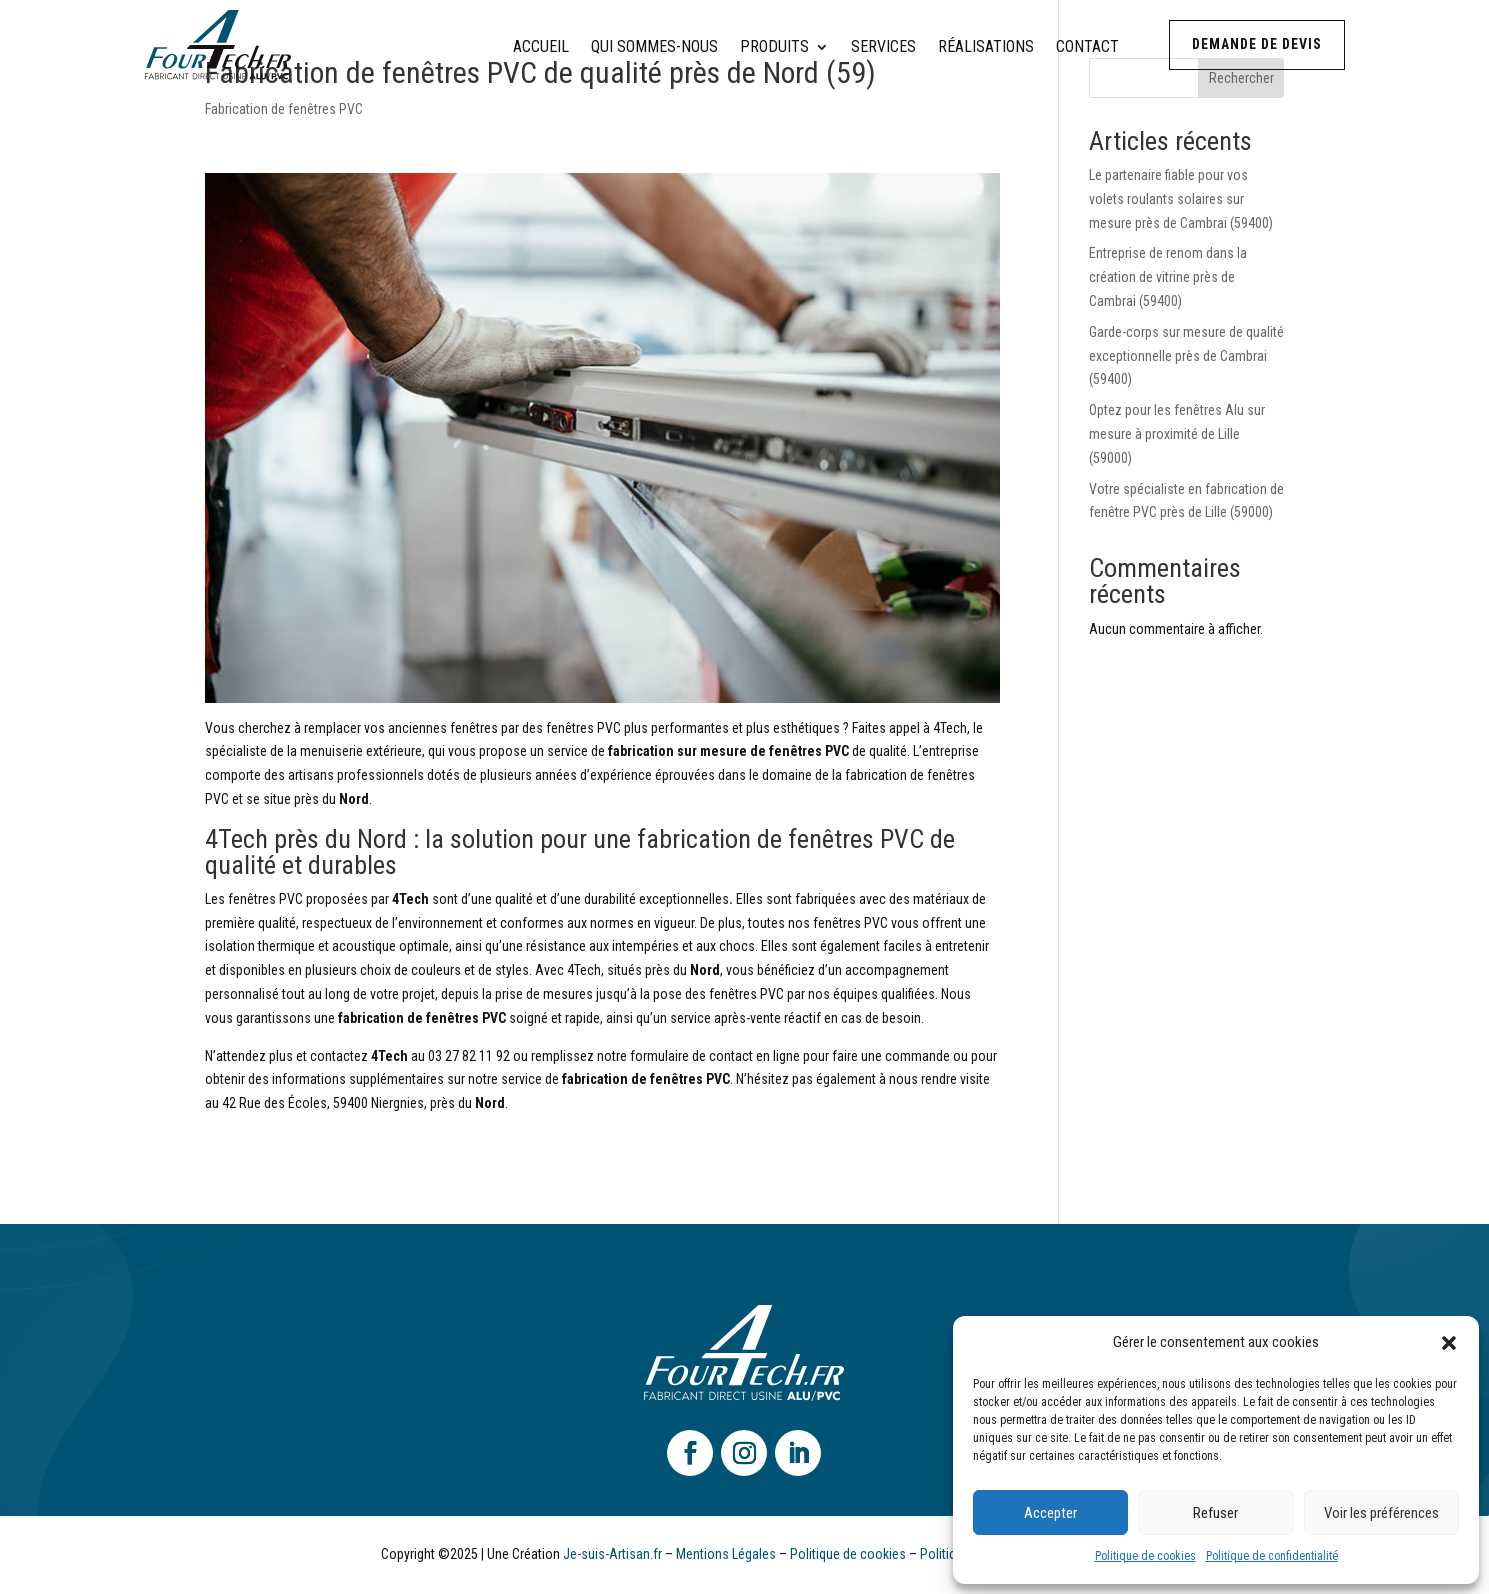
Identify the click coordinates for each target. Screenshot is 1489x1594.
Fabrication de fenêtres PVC (284, 109)
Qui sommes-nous (654, 48)
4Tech (950, 728)
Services (883, 48)
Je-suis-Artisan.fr (612, 1554)
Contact (1087, 48)
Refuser (1215, 1513)
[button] (1449, 1343)
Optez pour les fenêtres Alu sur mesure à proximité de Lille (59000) (1177, 434)
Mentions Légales (726, 1554)
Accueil (541, 48)
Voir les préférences (1381, 1513)
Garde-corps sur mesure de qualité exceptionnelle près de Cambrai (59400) (1186, 356)
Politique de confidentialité (1272, 1556)
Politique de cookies (1145, 1556)
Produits (774, 48)
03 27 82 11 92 (469, 1056)
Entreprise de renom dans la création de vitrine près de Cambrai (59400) (1168, 277)
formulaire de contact (691, 1056)
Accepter (1050, 1513)
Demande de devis (1257, 44)
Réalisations (986, 48)
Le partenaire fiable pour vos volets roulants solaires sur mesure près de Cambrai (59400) (1181, 199)
